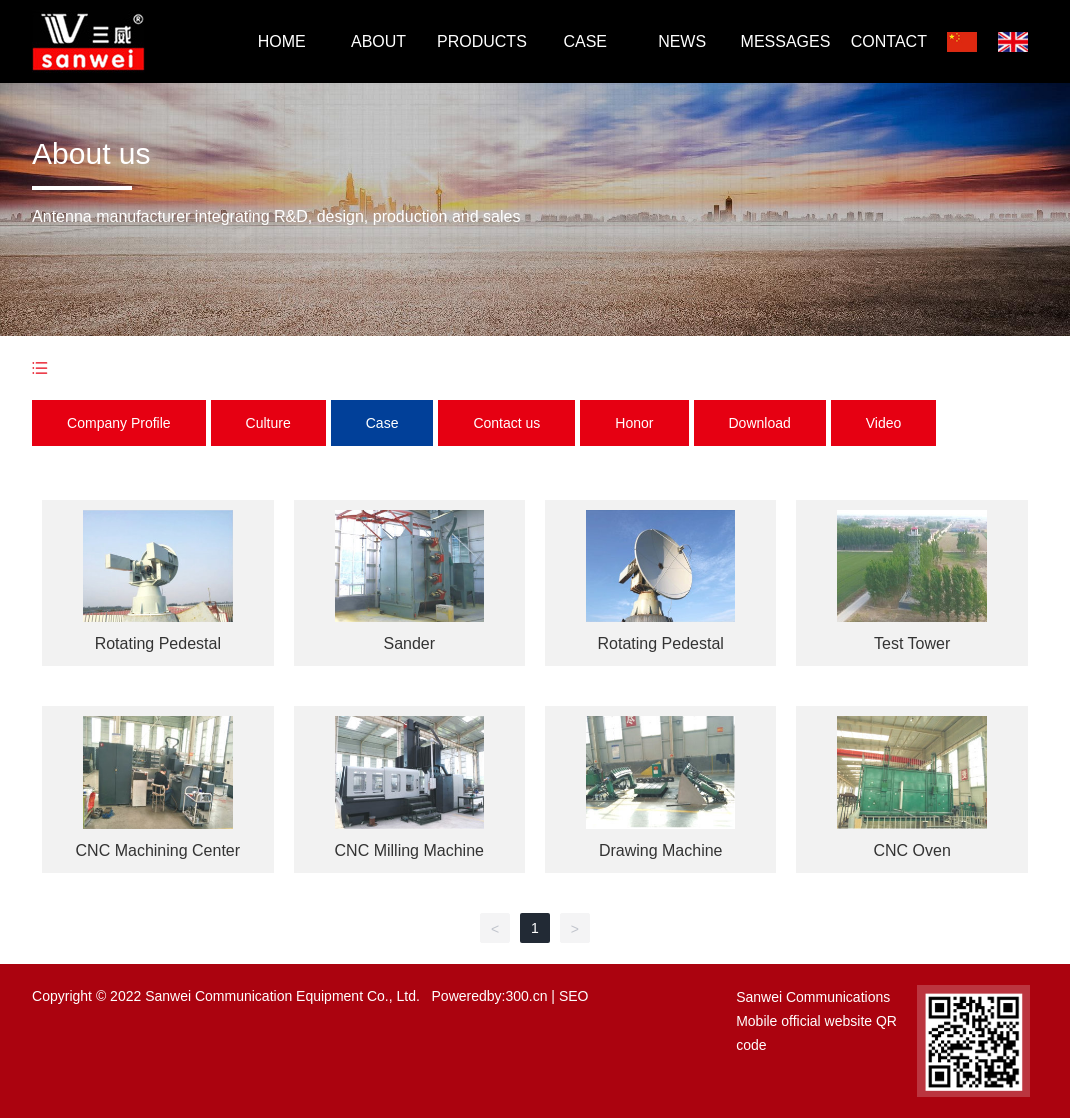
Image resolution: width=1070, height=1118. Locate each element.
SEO (574, 996)
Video (884, 423)
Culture (268, 423)
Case (382, 423)
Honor (634, 423)
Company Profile (119, 423)
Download (760, 423)
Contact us (506, 423)
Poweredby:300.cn (490, 996)
